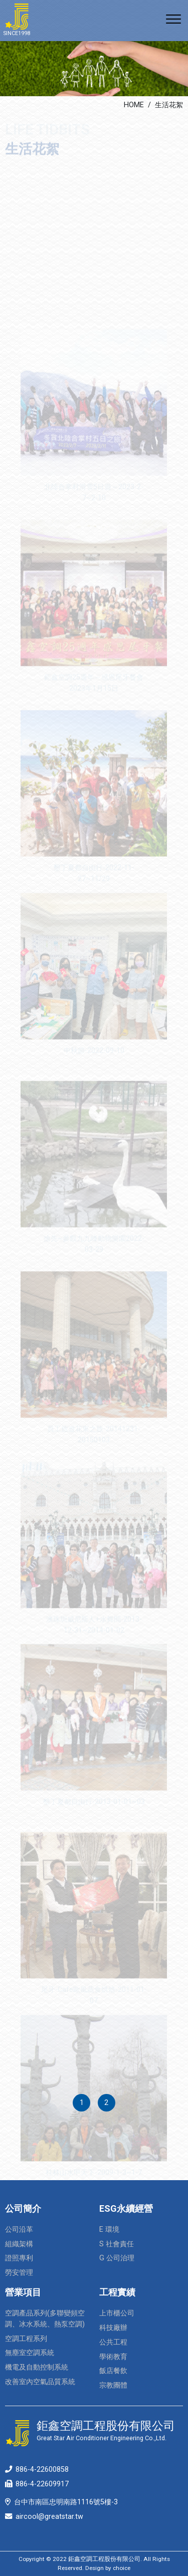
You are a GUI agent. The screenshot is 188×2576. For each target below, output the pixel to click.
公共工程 (113, 2342)
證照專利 (19, 2258)
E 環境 (109, 2229)
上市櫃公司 (116, 2313)
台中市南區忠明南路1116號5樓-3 (66, 2502)
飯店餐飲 (113, 2371)
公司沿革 (19, 2229)
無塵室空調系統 (29, 2353)
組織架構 (19, 2244)
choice (121, 2567)
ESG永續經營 (126, 2208)
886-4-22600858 (42, 2469)
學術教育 (113, 2357)
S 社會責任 (116, 2244)
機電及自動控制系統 (36, 2367)
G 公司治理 (116, 2258)
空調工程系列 (26, 2338)
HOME (134, 105)
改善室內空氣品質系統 (40, 2382)
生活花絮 (169, 105)
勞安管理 (19, 2272)
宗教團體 (113, 2385)
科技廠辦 (113, 2327)
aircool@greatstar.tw (49, 2516)
